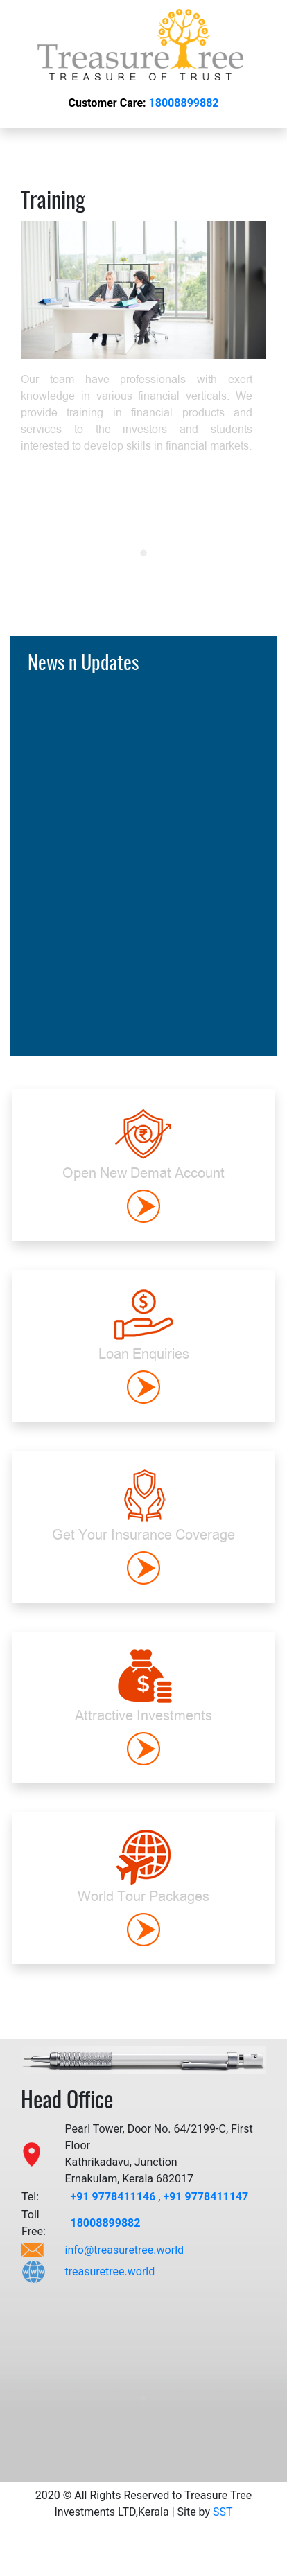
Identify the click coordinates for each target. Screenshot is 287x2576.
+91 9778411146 (114, 2196)
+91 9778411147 (205, 2196)
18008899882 (184, 102)
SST (223, 2511)
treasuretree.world (110, 2271)
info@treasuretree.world (124, 2250)
